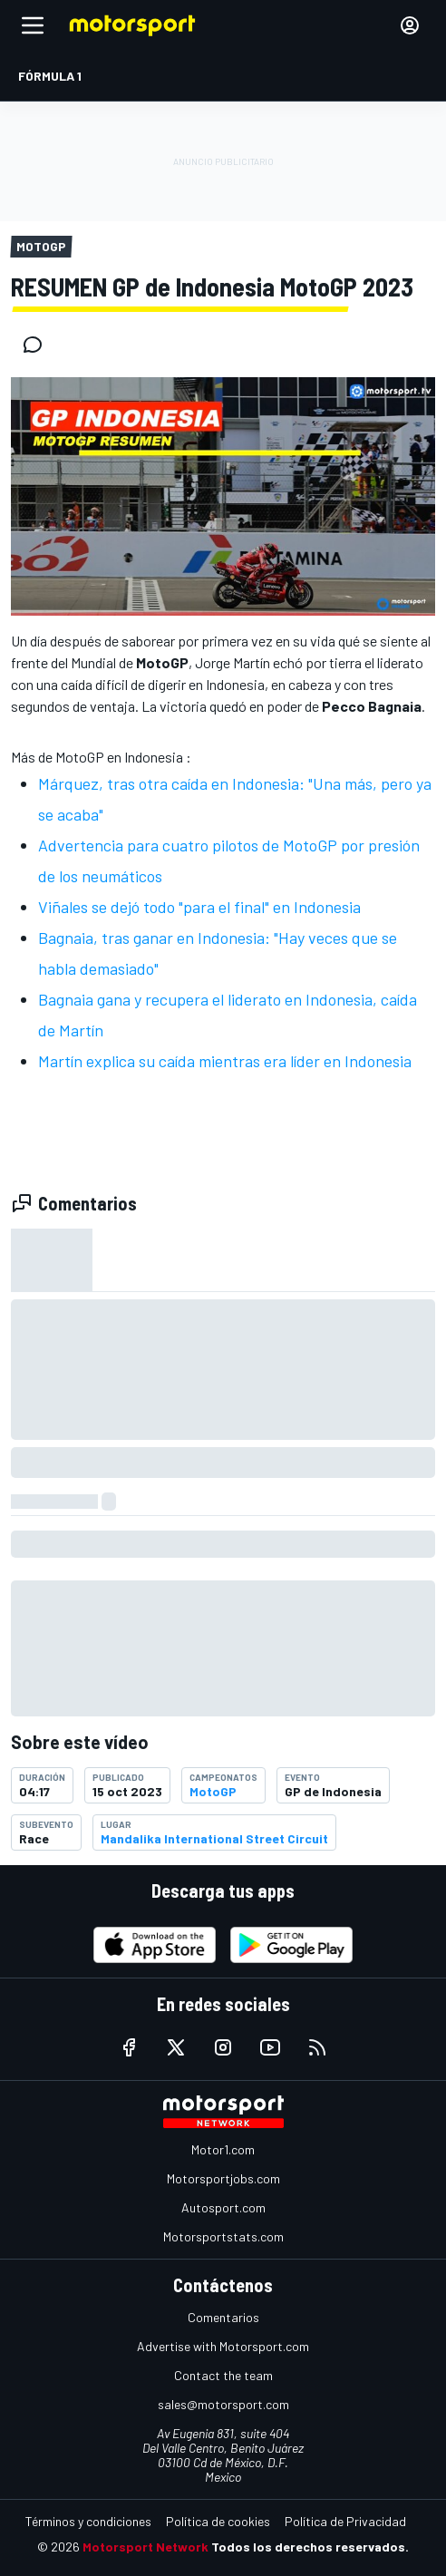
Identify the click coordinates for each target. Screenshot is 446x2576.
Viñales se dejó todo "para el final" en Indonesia (199, 907)
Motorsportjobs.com (223, 2178)
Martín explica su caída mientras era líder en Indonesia (225, 1061)
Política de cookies (218, 2521)
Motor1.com (223, 2149)
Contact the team (223, 2375)
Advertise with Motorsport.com (223, 2346)
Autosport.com (223, 2207)
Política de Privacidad (345, 2521)
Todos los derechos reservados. (310, 2546)
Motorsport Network (145, 2546)
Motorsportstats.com (223, 2236)
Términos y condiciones (88, 2521)
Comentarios (223, 2317)
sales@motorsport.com (223, 2404)
